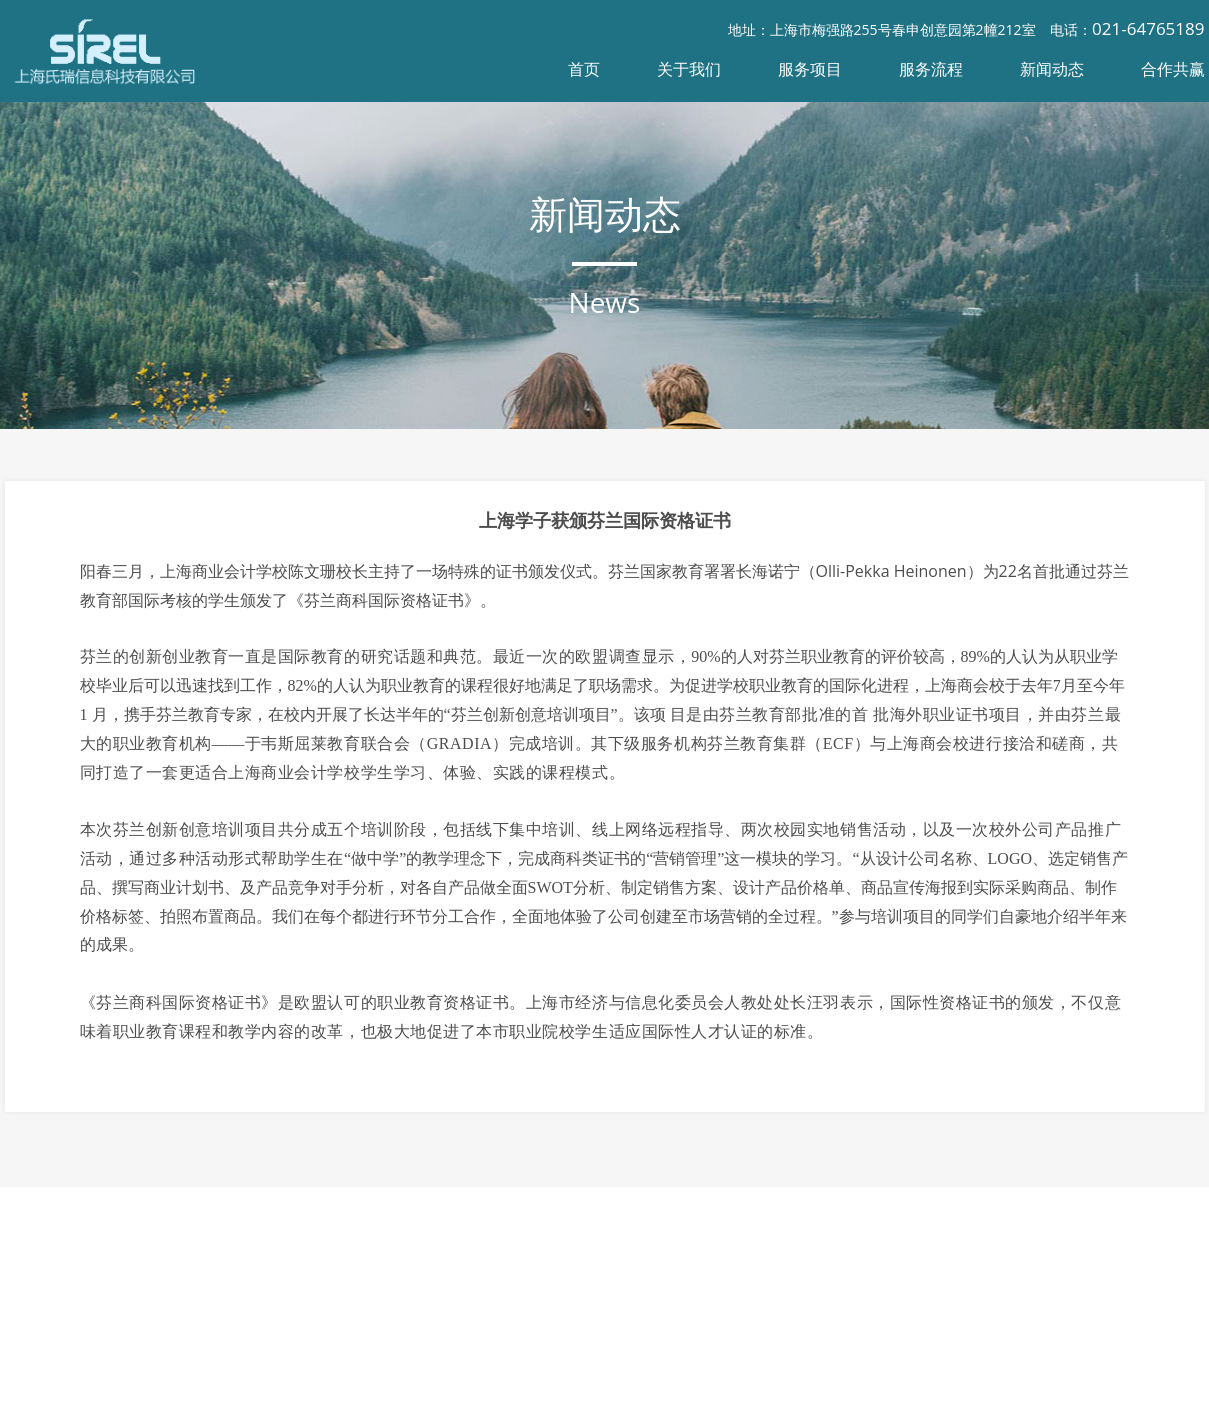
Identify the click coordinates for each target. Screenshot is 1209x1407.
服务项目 (810, 69)
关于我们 (689, 69)
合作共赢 (1173, 69)
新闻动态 (1052, 69)
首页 (584, 69)
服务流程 (931, 69)
